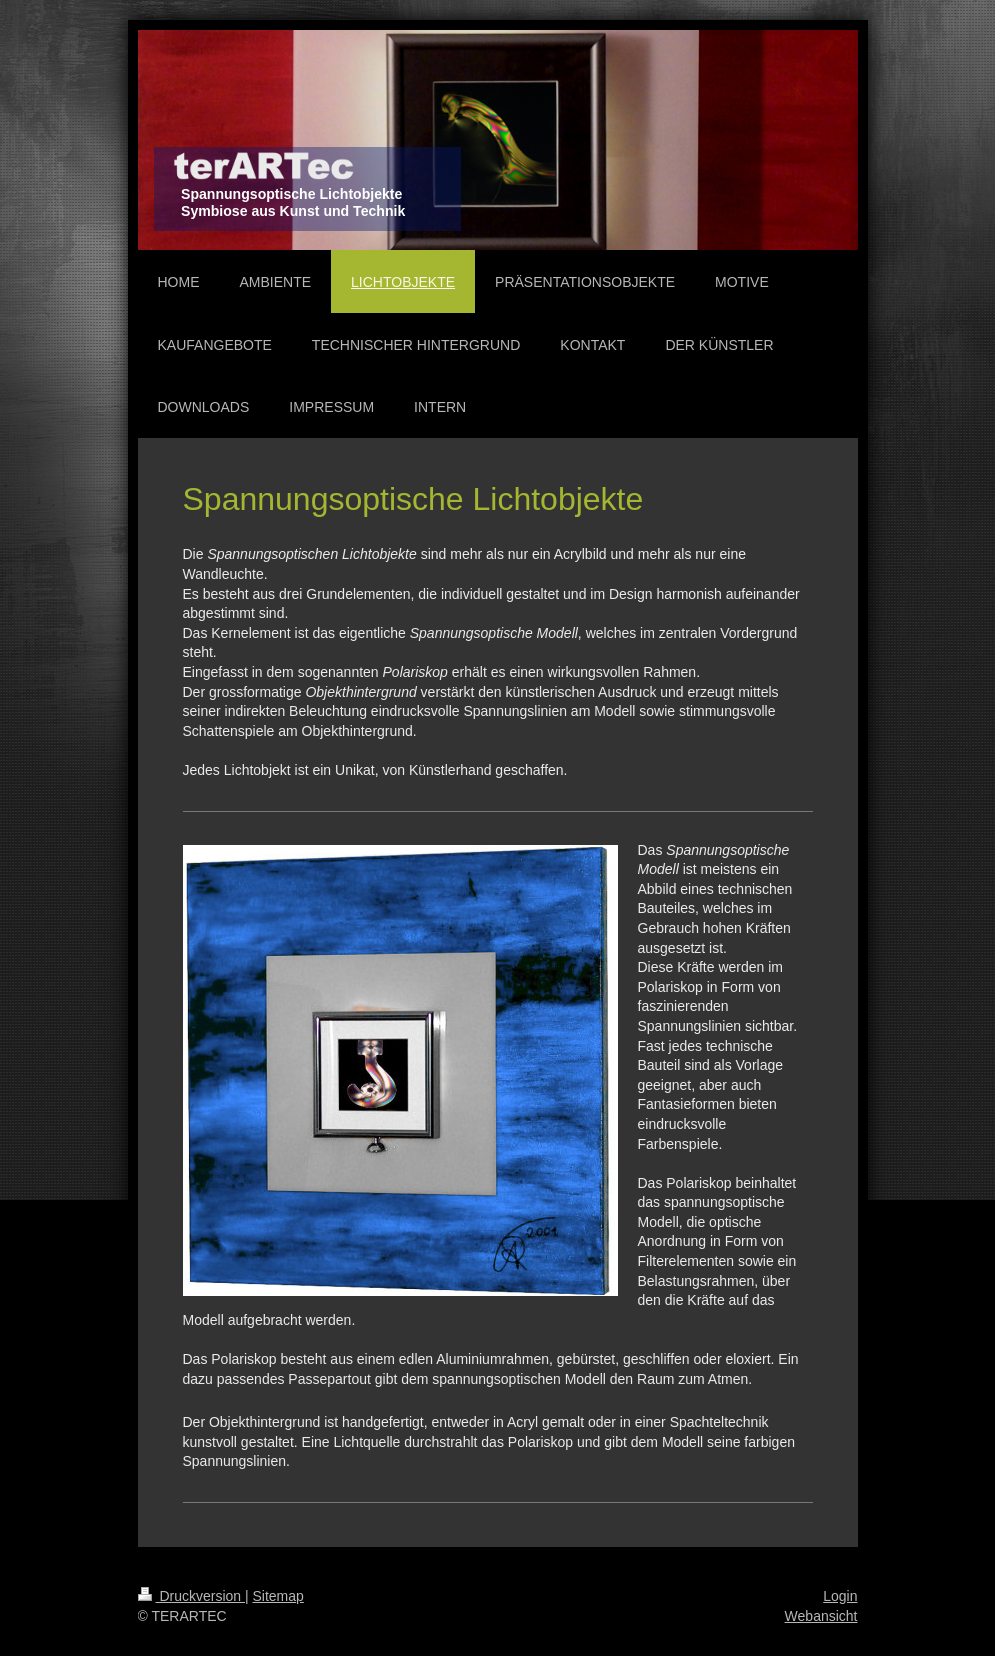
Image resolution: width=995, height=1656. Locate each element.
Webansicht (821, 1616)
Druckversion (191, 1596)
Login (840, 1596)
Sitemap (278, 1596)
